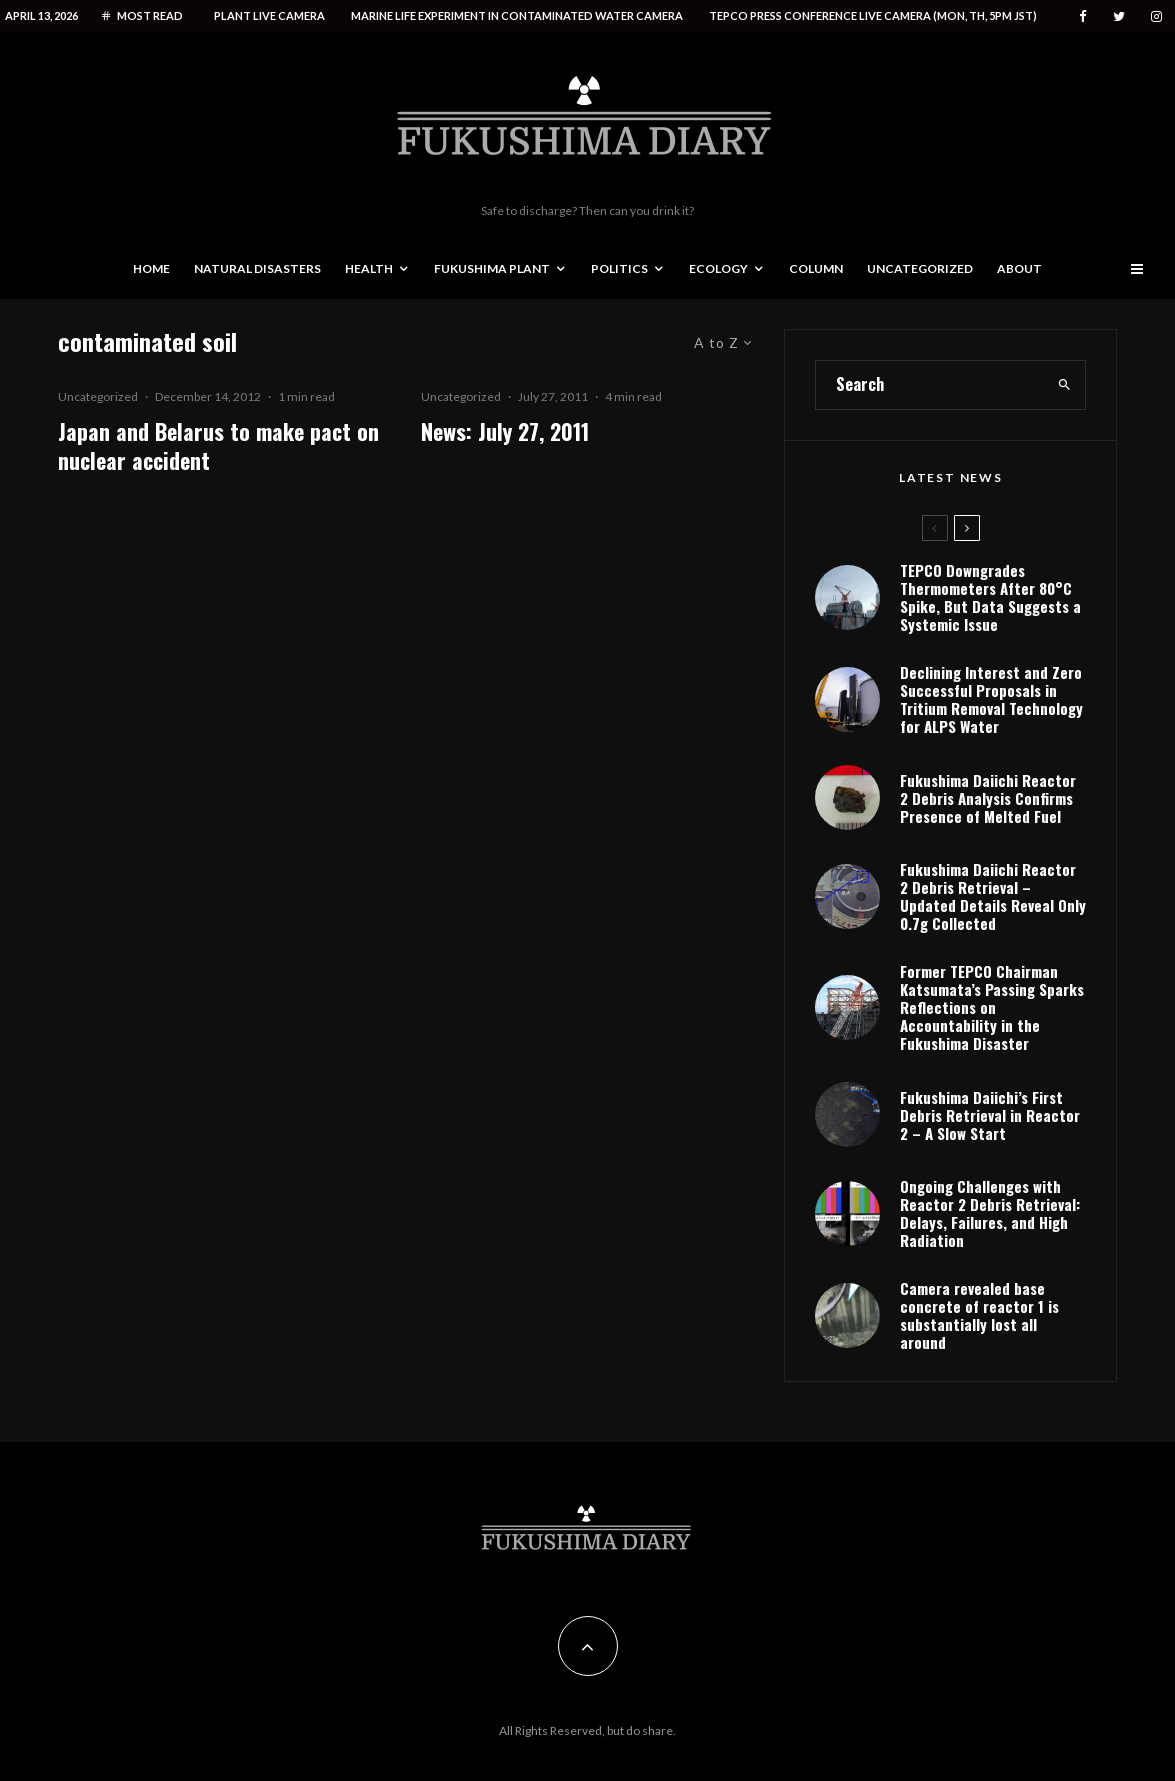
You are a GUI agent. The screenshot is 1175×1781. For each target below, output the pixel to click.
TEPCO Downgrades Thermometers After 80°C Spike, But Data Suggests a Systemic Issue (990, 597)
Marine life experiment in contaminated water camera (517, 15)
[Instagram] (1156, 16)
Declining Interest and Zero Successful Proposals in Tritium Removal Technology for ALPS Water (991, 699)
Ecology (718, 268)
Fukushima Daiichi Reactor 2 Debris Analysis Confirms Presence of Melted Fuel (988, 798)
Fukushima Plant (492, 268)
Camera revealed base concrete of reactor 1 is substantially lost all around (979, 1315)
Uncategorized (920, 268)
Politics (619, 268)
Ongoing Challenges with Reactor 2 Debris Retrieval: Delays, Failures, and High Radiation (990, 1213)
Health (369, 268)
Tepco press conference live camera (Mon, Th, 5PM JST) (873, 15)
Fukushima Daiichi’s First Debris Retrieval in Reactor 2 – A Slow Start (990, 1115)
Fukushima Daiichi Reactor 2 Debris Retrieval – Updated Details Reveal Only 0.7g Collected (993, 896)
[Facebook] (1083, 16)
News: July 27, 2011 (505, 431)
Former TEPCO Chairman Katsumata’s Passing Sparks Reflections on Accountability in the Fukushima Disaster (992, 1007)
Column (816, 268)
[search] (1064, 385)
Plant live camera (269, 15)
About (1019, 268)
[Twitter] (1119, 16)
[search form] (930, 385)
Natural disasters (257, 268)
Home (151, 268)
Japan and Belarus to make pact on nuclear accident (218, 446)
